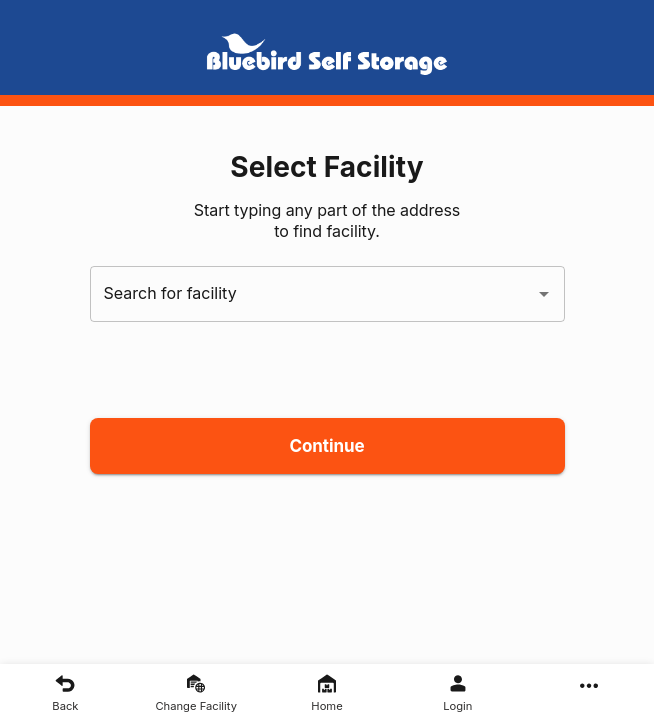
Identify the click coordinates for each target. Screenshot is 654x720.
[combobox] (312, 294)
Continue (327, 446)
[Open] (544, 294)
